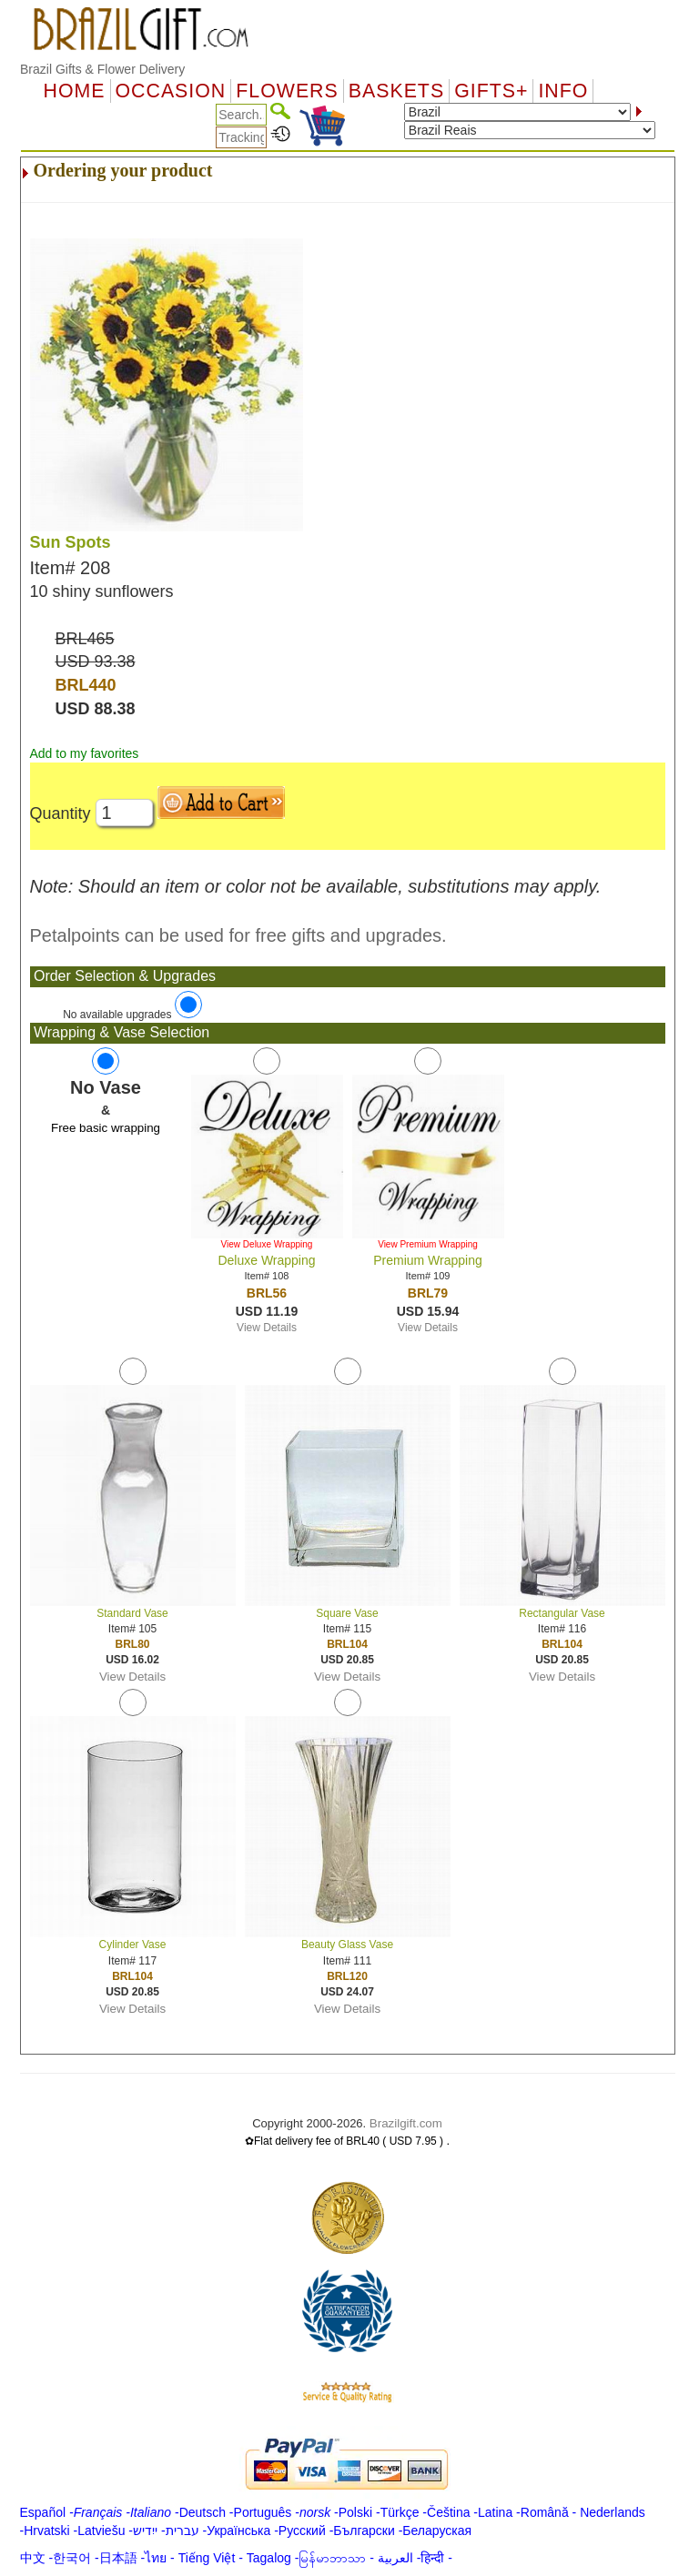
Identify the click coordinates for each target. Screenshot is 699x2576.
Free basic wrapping (105, 1128)
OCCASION (171, 91)
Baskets (396, 91)
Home (75, 91)
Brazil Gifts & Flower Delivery (102, 69)
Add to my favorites (84, 753)
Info (563, 91)
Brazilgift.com (406, 2123)
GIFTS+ (491, 91)
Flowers (287, 91)
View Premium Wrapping (428, 1244)
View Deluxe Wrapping (267, 1244)
